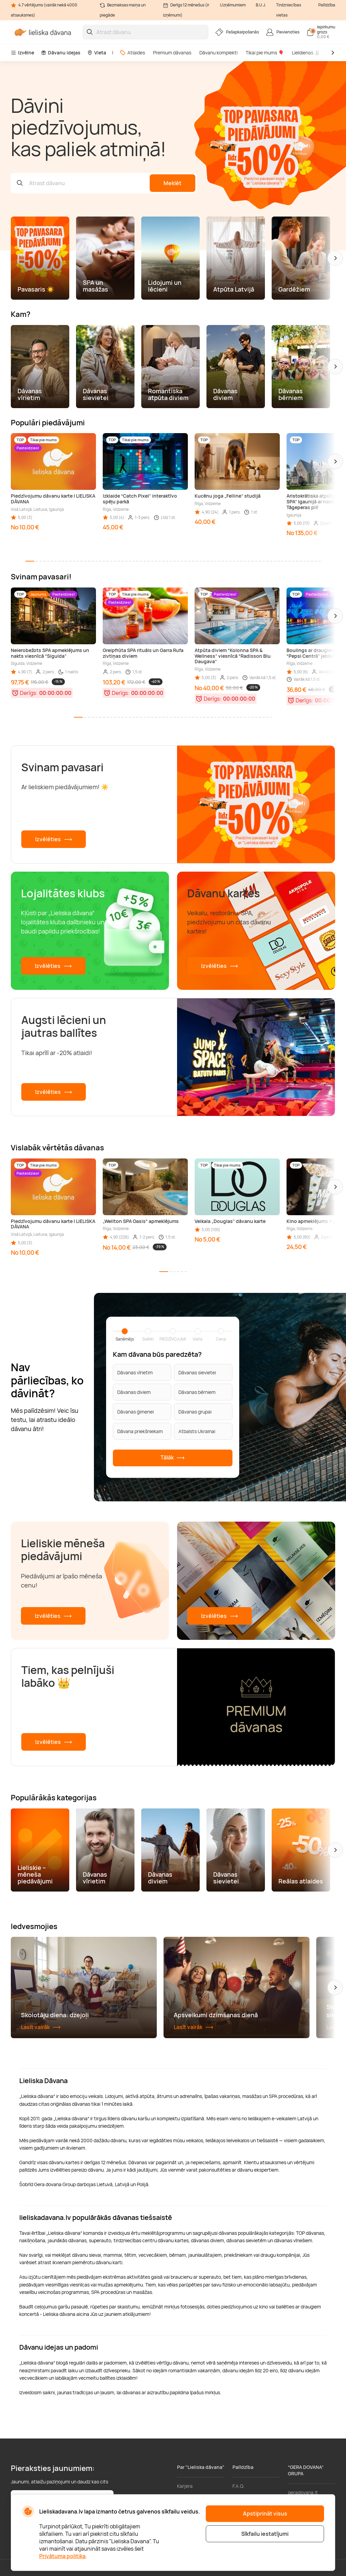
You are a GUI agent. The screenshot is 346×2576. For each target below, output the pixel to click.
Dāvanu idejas (60, 52)
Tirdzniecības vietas (288, 10)
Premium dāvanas (172, 52)
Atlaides (132, 52)
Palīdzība (326, 5)
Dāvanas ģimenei (135, 1411)
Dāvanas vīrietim (135, 1372)
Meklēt (172, 183)
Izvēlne (22, 52)
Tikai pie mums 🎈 (265, 52)
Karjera (185, 2486)
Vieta (96, 52)
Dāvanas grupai (195, 1411)
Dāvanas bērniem (197, 1392)
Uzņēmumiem (233, 5)
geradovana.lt (303, 2492)
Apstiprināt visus (265, 2513)
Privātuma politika (62, 2556)
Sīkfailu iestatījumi (265, 2533)
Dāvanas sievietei (197, 1372)
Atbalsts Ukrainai (196, 1431)
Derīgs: (29, 693)
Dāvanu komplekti (218, 52)
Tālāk (172, 1457)
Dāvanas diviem (134, 1392)
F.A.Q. (238, 2486)
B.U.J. (261, 5)
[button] (335, 258)
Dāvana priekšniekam (140, 1431)
